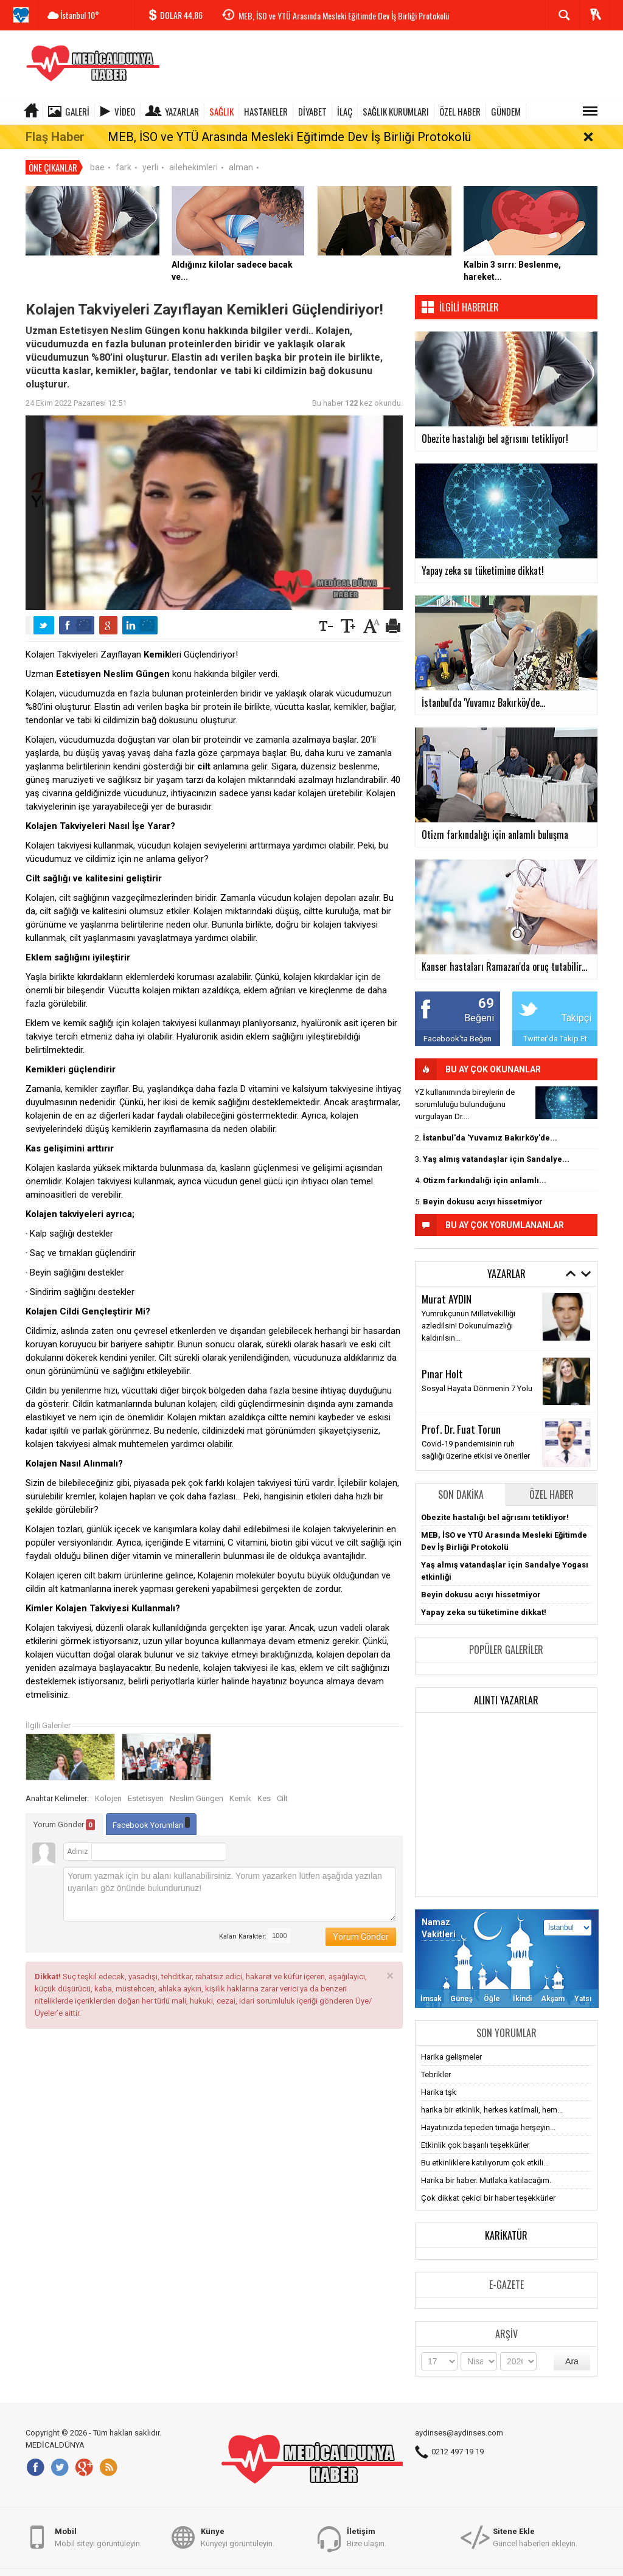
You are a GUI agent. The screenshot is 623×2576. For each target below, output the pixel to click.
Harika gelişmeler (451, 2040)
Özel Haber (551, 1478)
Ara (572, 2345)
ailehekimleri (193, 151)
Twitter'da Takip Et (555, 1022)
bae (97, 151)
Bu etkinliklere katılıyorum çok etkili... (485, 2146)
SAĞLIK (221, 111)
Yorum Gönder (64, 1809)
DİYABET (312, 111)
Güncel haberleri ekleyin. (535, 2543)
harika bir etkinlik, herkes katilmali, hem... (492, 2093)
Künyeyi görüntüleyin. (237, 2543)
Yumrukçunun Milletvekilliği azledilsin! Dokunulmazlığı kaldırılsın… (468, 1309)
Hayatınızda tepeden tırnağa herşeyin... (488, 2111)
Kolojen (108, 1782)
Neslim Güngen (196, 1782)
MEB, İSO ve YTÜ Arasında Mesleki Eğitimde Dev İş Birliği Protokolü (343, 15)
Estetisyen (146, 1782)
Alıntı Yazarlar (506, 1683)
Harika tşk (438, 2075)
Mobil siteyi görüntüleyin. (98, 2543)
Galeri (77, 111)
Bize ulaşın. (366, 2543)
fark (123, 151)
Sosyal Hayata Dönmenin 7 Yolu (477, 1372)
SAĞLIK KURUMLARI (396, 111)
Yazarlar (182, 111)
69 (486, 987)
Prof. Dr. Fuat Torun (461, 1413)
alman (241, 151)
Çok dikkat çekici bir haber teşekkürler (488, 2181)
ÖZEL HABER (460, 111)
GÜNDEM (506, 111)
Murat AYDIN (447, 1282)
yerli (150, 151)
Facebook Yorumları (151, 1807)
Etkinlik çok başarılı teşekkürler (475, 2128)
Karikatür (506, 2219)
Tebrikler (436, 2058)
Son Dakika (461, 1478)
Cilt (282, 1782)
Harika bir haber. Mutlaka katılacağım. (486, 2163)
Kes (264, 1782)
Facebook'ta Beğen (457, 1022)
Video (124, 111)
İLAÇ (344, 111)
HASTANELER (266, 111)
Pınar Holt (442, 1358)
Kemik (240, 1782)
